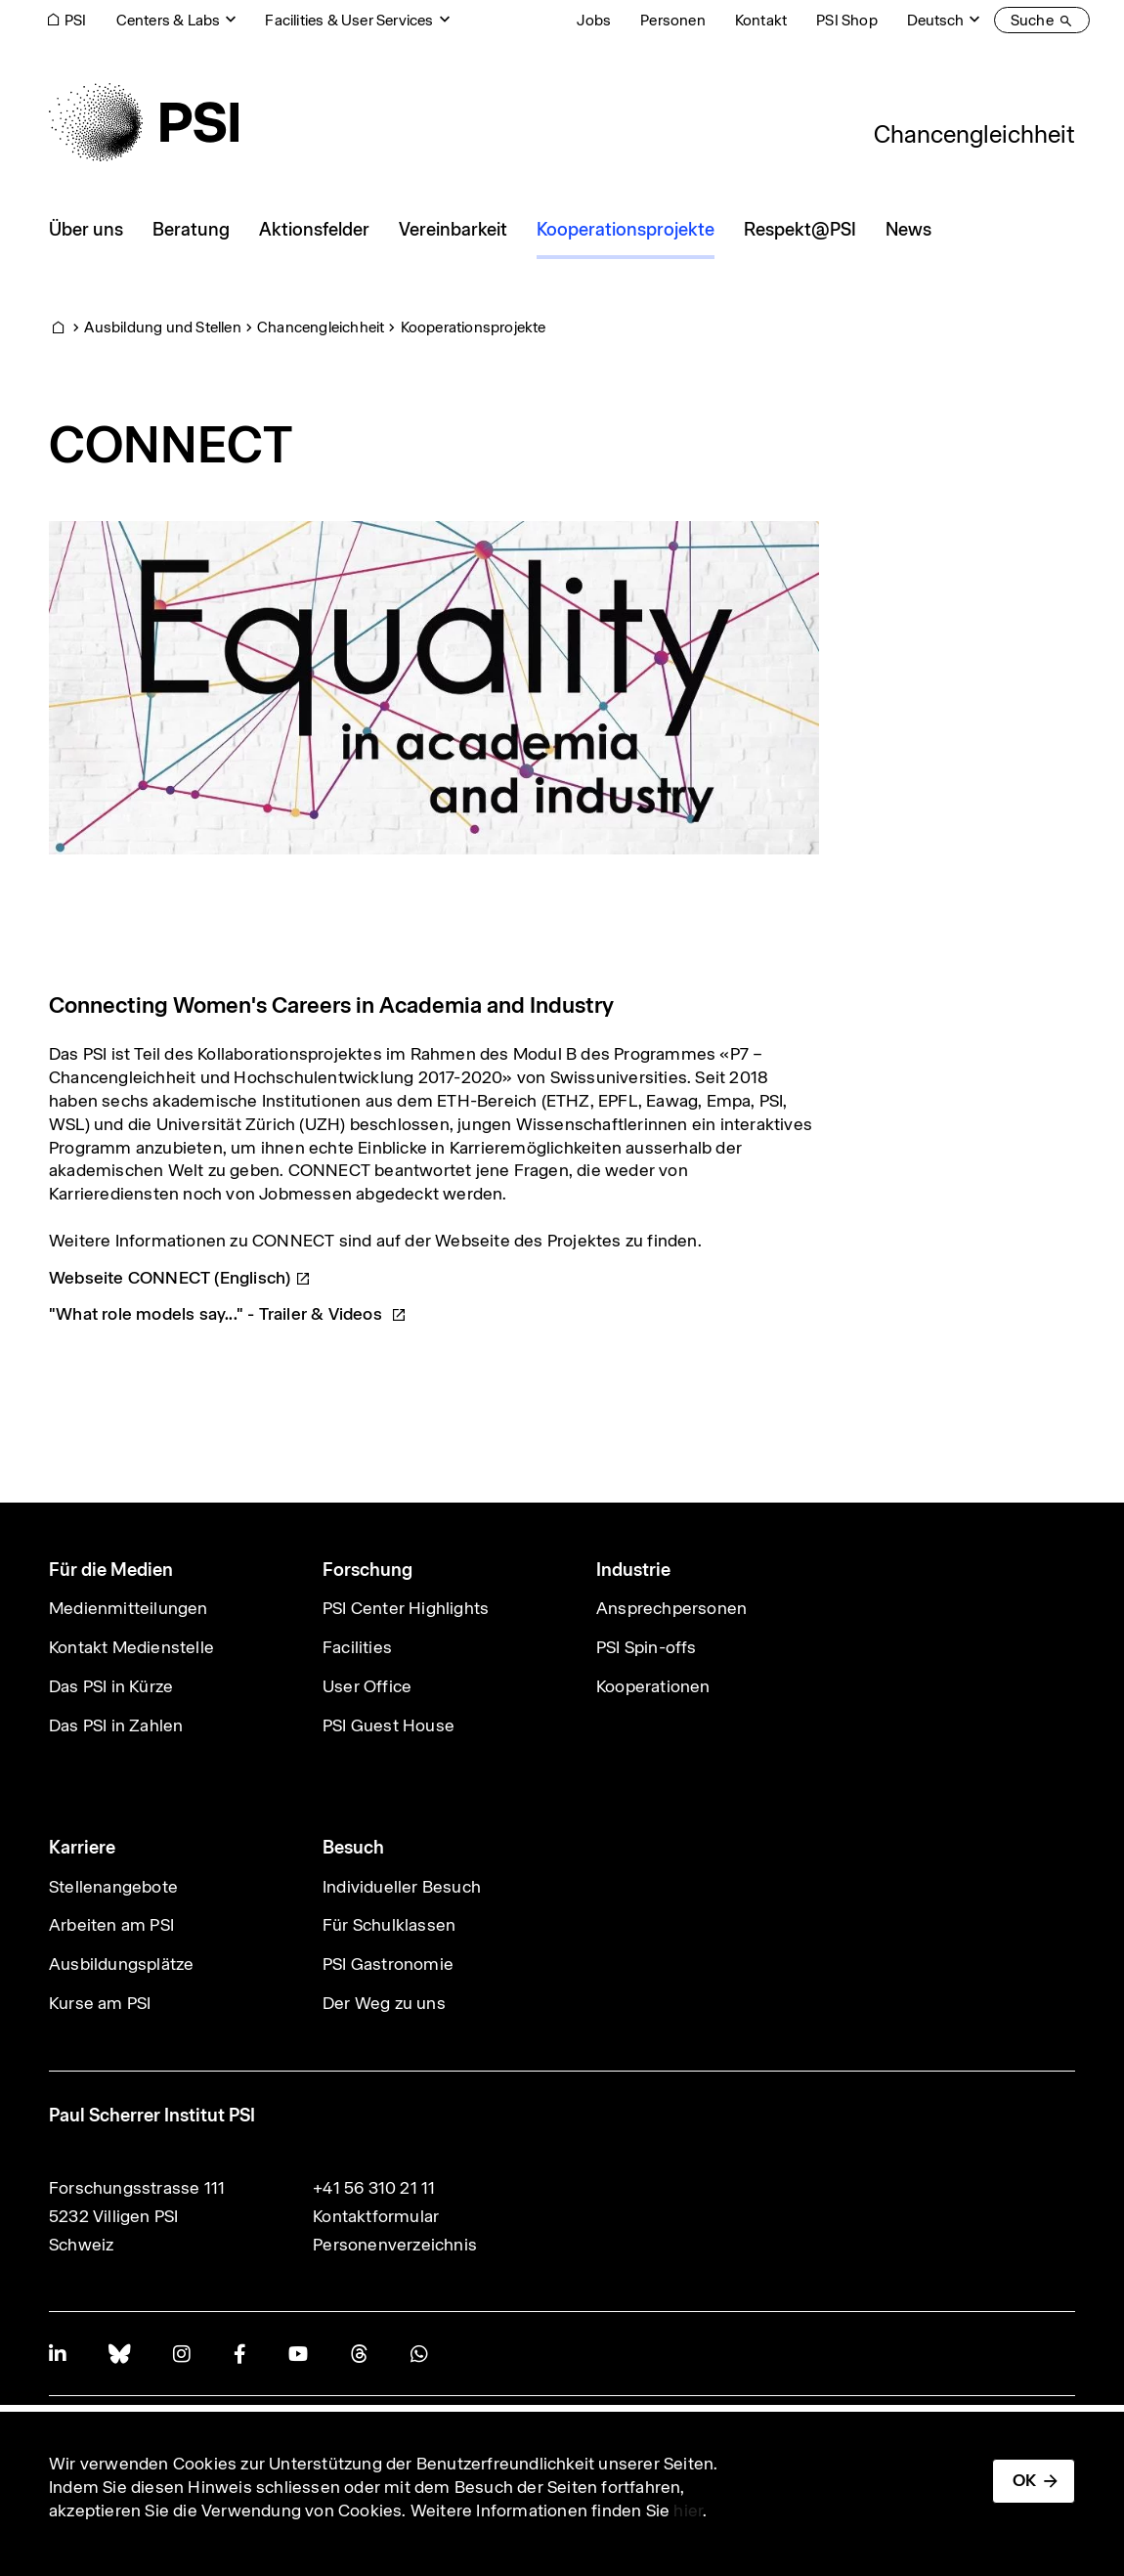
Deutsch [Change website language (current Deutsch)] (935, 20)
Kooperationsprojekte (473, 327)
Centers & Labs (168, 20)
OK (1024, 2480)
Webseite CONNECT (180, 1278)
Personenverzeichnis (395, 2244)
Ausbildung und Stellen (162, 327)
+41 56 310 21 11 (374, 2188)
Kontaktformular (376, 2216)
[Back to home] (143, 122)
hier (688, 2510)
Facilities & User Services (349, 20)
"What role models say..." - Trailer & (228, 1314)
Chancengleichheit (974, 134)
